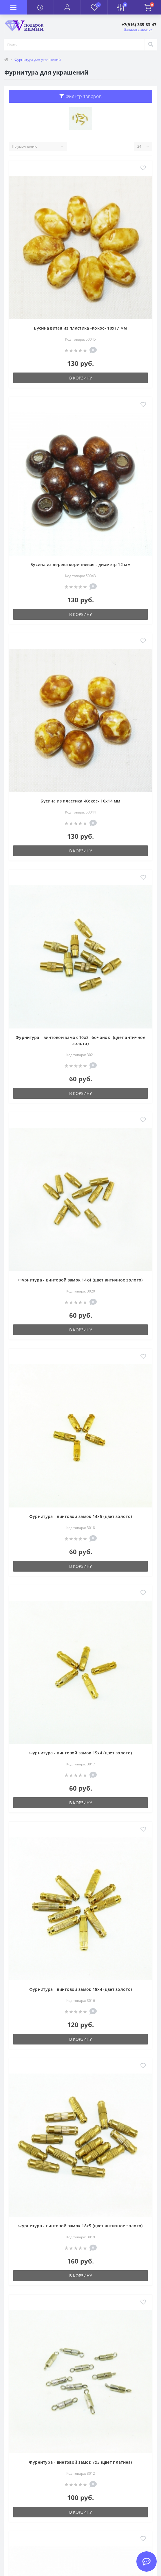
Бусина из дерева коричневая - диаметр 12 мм (80, 564)
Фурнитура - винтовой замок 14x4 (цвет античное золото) (80, 1280)
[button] (67, 7)
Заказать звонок (138, 29)
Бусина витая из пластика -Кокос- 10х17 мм (80, 328)
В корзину (80, 378)
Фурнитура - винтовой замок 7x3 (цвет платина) (80, 2462)
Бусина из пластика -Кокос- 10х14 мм (80, 801)
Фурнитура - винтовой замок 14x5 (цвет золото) (80, 1516)
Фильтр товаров (80, 96)
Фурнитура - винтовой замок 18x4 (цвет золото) (80, 1989)
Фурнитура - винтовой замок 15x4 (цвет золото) (80, 1753)
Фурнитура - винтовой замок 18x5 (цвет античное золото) (80, 2225)
